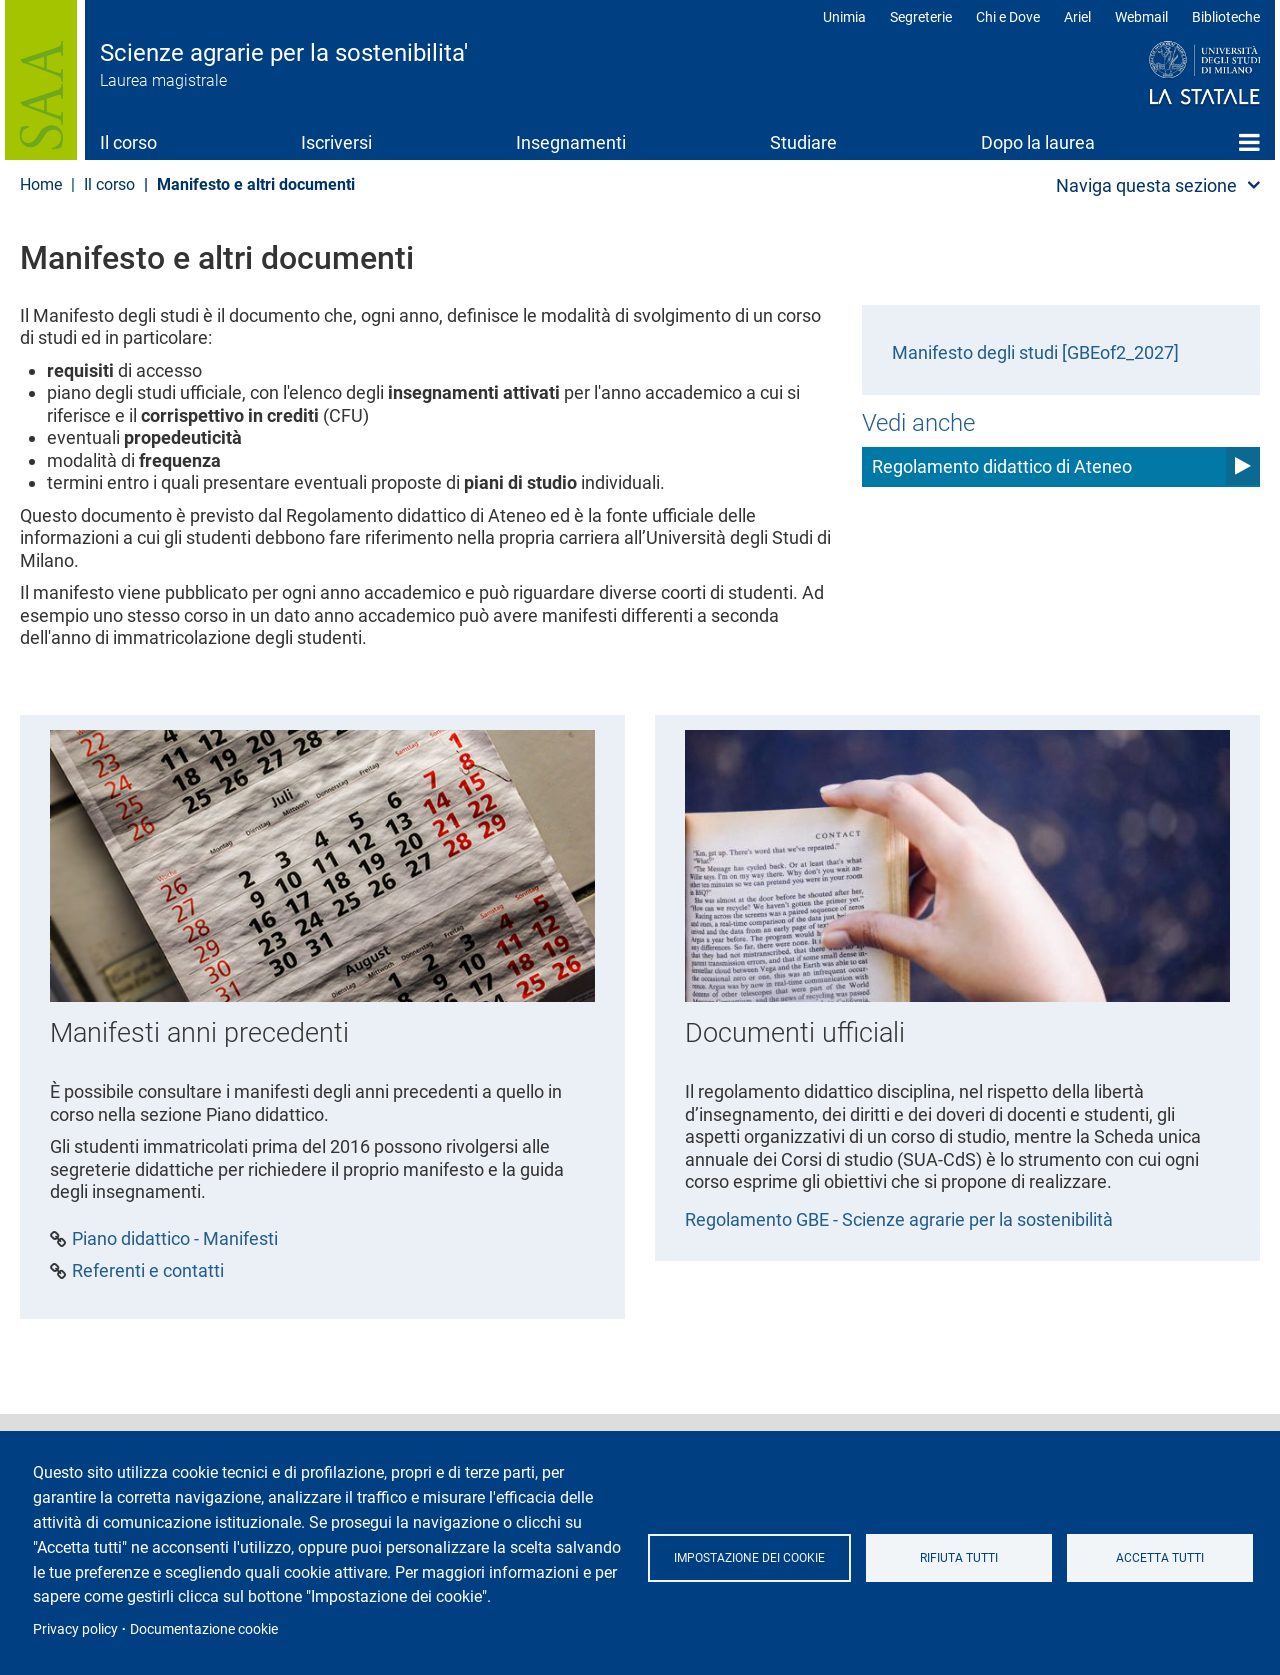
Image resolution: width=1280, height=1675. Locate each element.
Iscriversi (336, 142)
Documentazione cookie (204, 1629)
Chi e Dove (1008, 17)
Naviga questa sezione (1146, 185)
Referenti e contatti (148, 1271)
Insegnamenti (571, 142)
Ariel (1077, 17)
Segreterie (921, 17)
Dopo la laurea (1038, 142)
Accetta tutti (1160, 1558)
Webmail (1141, 17)
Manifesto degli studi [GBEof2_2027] (1035, 352)
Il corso (128, 142)
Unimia (844, 17)
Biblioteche (1226, 17)
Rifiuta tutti (959, 1558)
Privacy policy (75, 1629)
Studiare (803, 142)
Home (1249, 142)
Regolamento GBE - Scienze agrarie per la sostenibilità (899, 1219)
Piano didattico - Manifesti (175, 1239)
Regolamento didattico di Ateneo (1002, 466)
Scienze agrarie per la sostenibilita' (284, 53)
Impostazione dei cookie (749, 1558)
